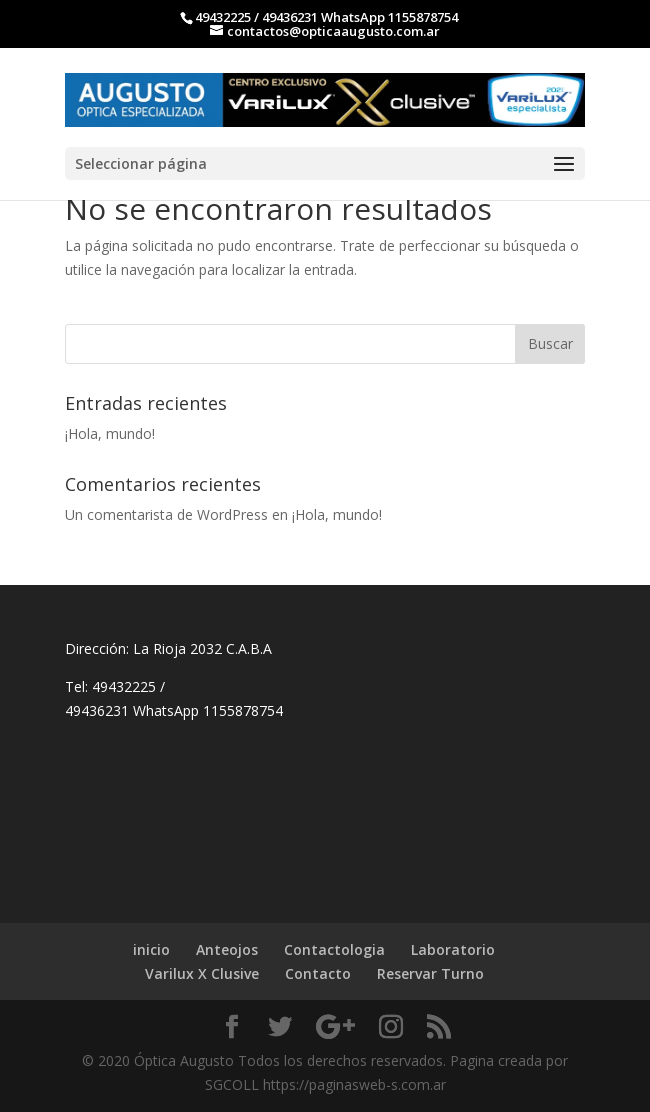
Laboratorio (453, 949)
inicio (151, 949)
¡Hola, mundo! (110, 433)
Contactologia (334, 949)
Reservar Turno (430, 973)
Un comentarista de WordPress (166, 514)
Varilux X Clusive (202, 973)
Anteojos (227, 949)
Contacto (318, 973)
